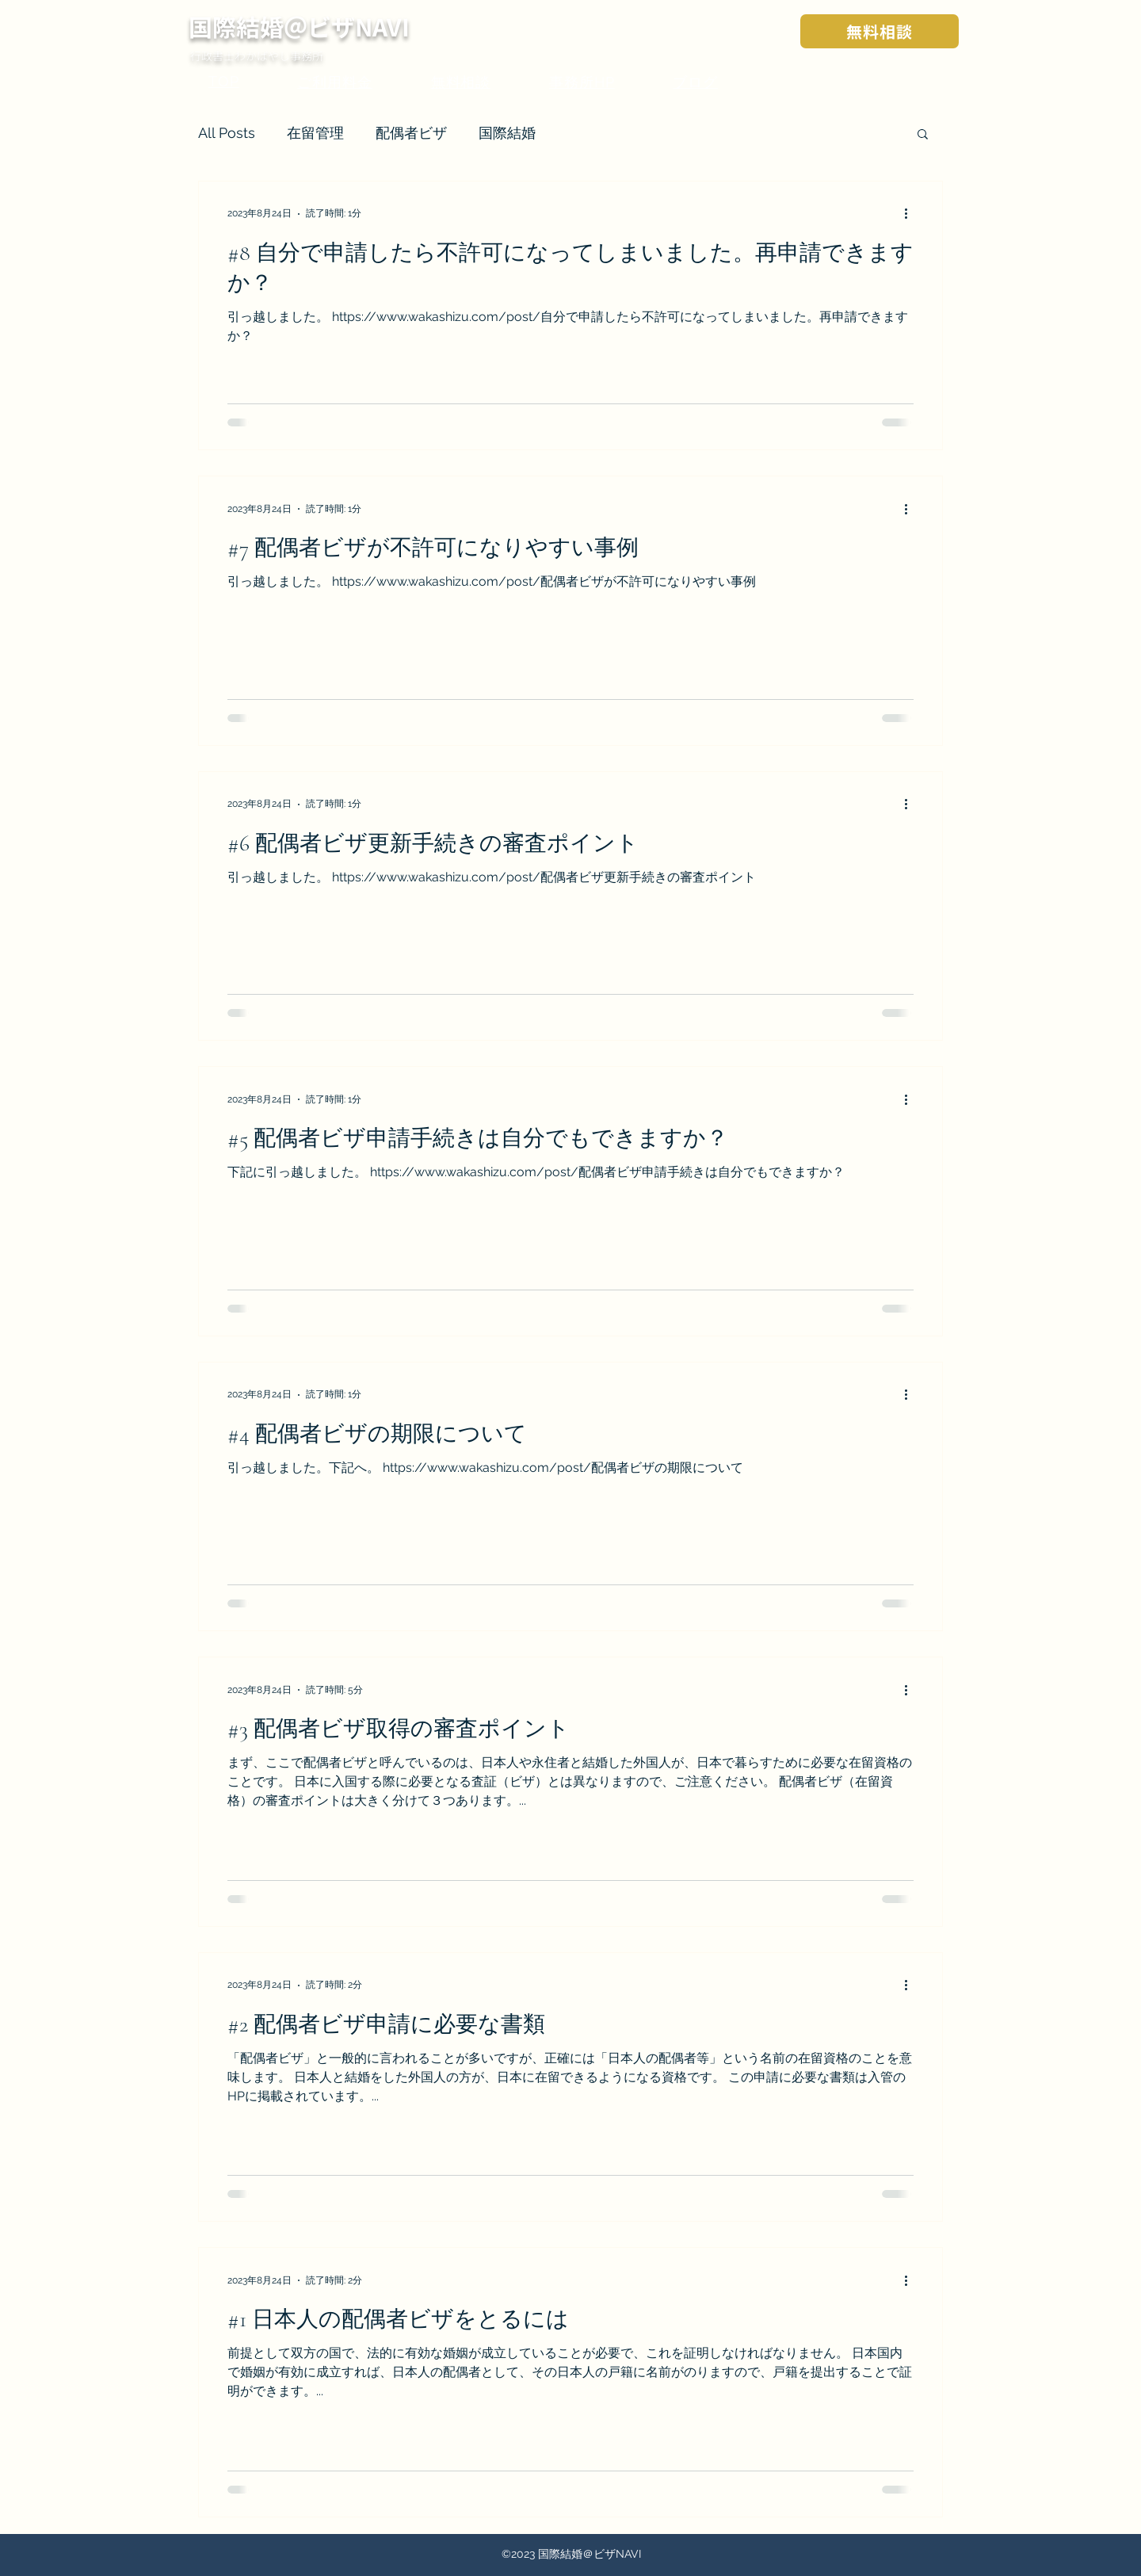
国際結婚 (507, 132)
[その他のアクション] (911, 214)
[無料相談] (879, 31)
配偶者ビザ (411, 132)
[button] (922, 135)
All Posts (226, 132)
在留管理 (315, 132)
